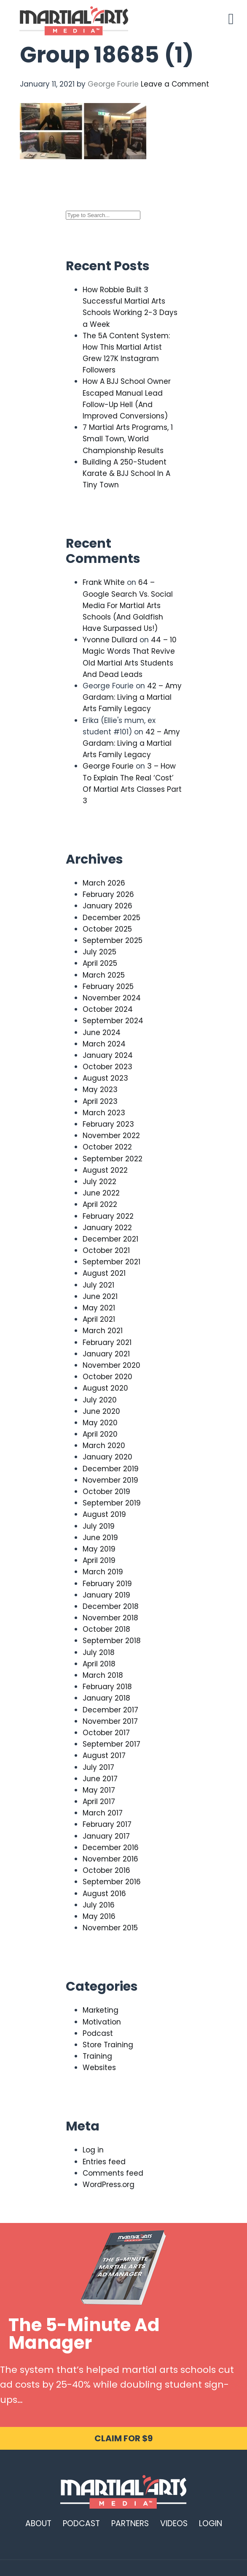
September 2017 (111, 1744)
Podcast (98, 2033)
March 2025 (104, 975)
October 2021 (106, 1250)
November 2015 (110, 1928)
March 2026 (104, 883)
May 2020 (100, 1423)
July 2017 (98, 1767)
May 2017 (99, 1790)
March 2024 (104, 1044)
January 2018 (106, 1698)
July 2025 (99, 952)
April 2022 (100, 1204)
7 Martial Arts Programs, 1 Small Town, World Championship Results (128, 438)
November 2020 (111, 1365)
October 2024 (108, 1009)
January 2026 (107, 906)
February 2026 (108, 894)
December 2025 (111, 918)
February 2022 (108, 1216)
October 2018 (106, 1629)
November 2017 (110, 1721)
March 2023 (104, 1113)
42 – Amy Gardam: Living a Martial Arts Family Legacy (132, 697)
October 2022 (107, 1147)
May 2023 (100, 1089)
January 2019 (106, 1595)
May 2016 (99, 1916)
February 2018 (107, 1687)
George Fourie (108, 766)
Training (97, 2056)
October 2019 (106, 1491)
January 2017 (106, 1836)
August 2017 (104, 1755)
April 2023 (100, 1101)
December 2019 (111, 1469)
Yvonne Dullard (110, 640)
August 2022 (105, 1170)
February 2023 (108, 1124)
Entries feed (104, 2162)
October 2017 (106, 1733)
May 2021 (99, 1308)
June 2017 (100, 1779)
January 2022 (107, 1228)
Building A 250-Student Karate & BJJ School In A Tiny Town (126, 473)
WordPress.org (108, 2184)
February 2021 (107, 1342)
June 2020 (101, 1411)
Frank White (104, 582)
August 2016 (104, 1894)
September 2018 (112, 1641)
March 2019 (103, 1572)
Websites (99, 2067)
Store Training (108, 2045)
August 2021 (104, 1273)
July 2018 (99, 1652)
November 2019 (110, 1480)
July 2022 (99, 1182)
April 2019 (99, 1560)
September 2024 (113, 1021)
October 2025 (107, 929)
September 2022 (112, 1159)
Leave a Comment (175, 84)
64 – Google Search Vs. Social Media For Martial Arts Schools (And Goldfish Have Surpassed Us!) (128, 605)
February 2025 (108, 986)
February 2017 (107, 1824)
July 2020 (100, 1400)
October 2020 (107, 1377)
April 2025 (100, 963)
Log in (93, 2150)
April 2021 (99, 1319)
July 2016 (99, 1905)
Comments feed (113, 2173)
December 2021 (110, 1239)
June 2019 (100, 1538)
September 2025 (112, 940)
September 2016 (112, 1882)
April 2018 (99, 1664)
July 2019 (99, 1526)
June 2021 (100, 1296)
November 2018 (110, 1618)
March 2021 (103, 1331)
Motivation (102, 2022)
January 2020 (107, 1457)
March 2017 (103, 1813)
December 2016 (111, 1847)
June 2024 (102, 1032)
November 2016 (110, 1859)
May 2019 (99, 1549)
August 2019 (104, 1514)
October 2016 (106, 1870)
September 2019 (112, 1503)
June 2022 (101, 1193)
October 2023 (107, 1067)
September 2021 (111, 1262)
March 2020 (104, 1445)
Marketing (100, 2010)
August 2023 (105, 1078)
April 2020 (100, 1434)
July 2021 (98, 1285)
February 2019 (107, 1584)
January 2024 (108, 1055)
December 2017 (110, 1710)
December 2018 (111, 1606)
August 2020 (105, 1388)
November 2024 (112, 998)
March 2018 (103, 1675)
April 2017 (99, 1801)
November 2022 (111, 1135)
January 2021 (106, 1354)
